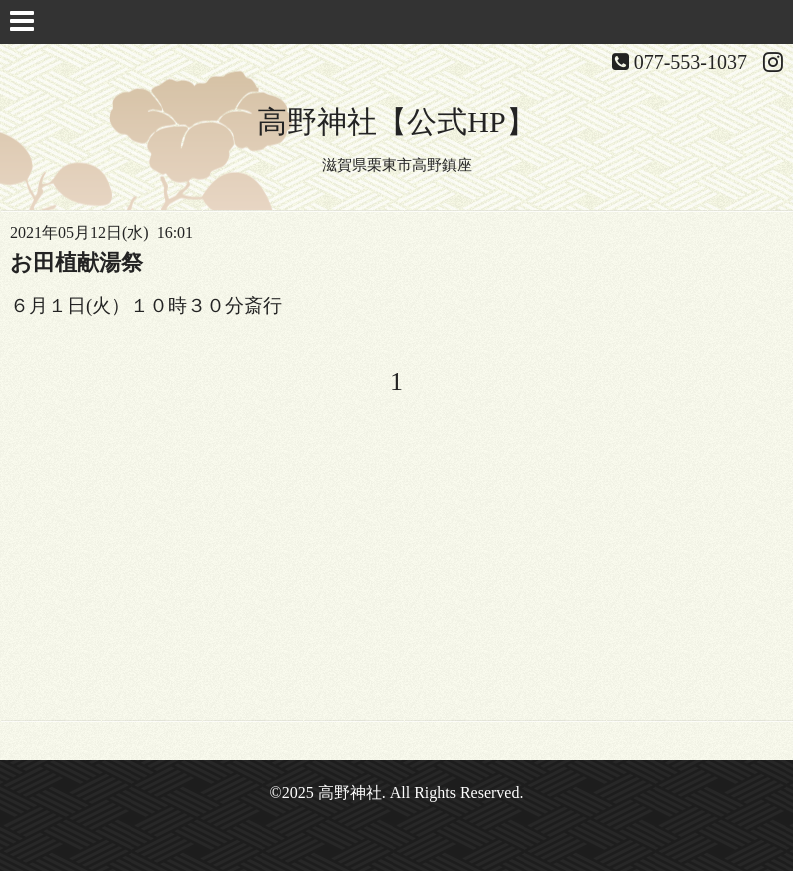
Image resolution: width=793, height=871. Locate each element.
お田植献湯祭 (76, 262)
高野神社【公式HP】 (396, 121)
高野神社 (350, 792)
